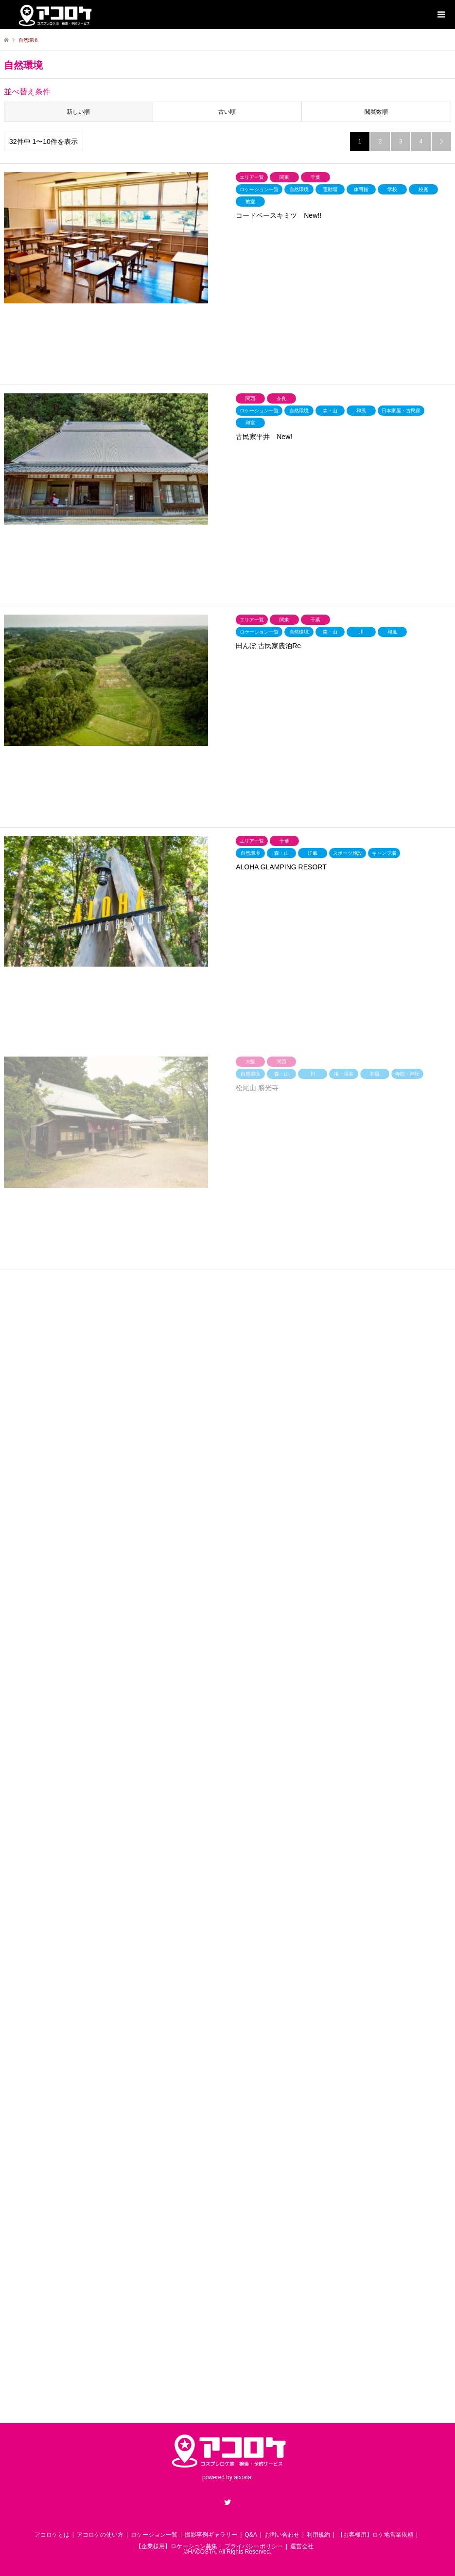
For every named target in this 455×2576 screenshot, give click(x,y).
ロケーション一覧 (154, 2534)
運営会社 (302, 2546)
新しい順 (78, 111)
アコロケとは (52, 2534)
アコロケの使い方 (100, 2534)
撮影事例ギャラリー (211, 2534)
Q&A (251, 2534)
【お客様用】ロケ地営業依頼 (375, 2534)
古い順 (227, 111)
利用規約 (318, 2534)
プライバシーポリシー (254, 2546)
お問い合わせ (281, 2534)
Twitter (227, 2502)
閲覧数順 (376, 111)
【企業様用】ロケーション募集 (176, 2546)
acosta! (243, 2477)
